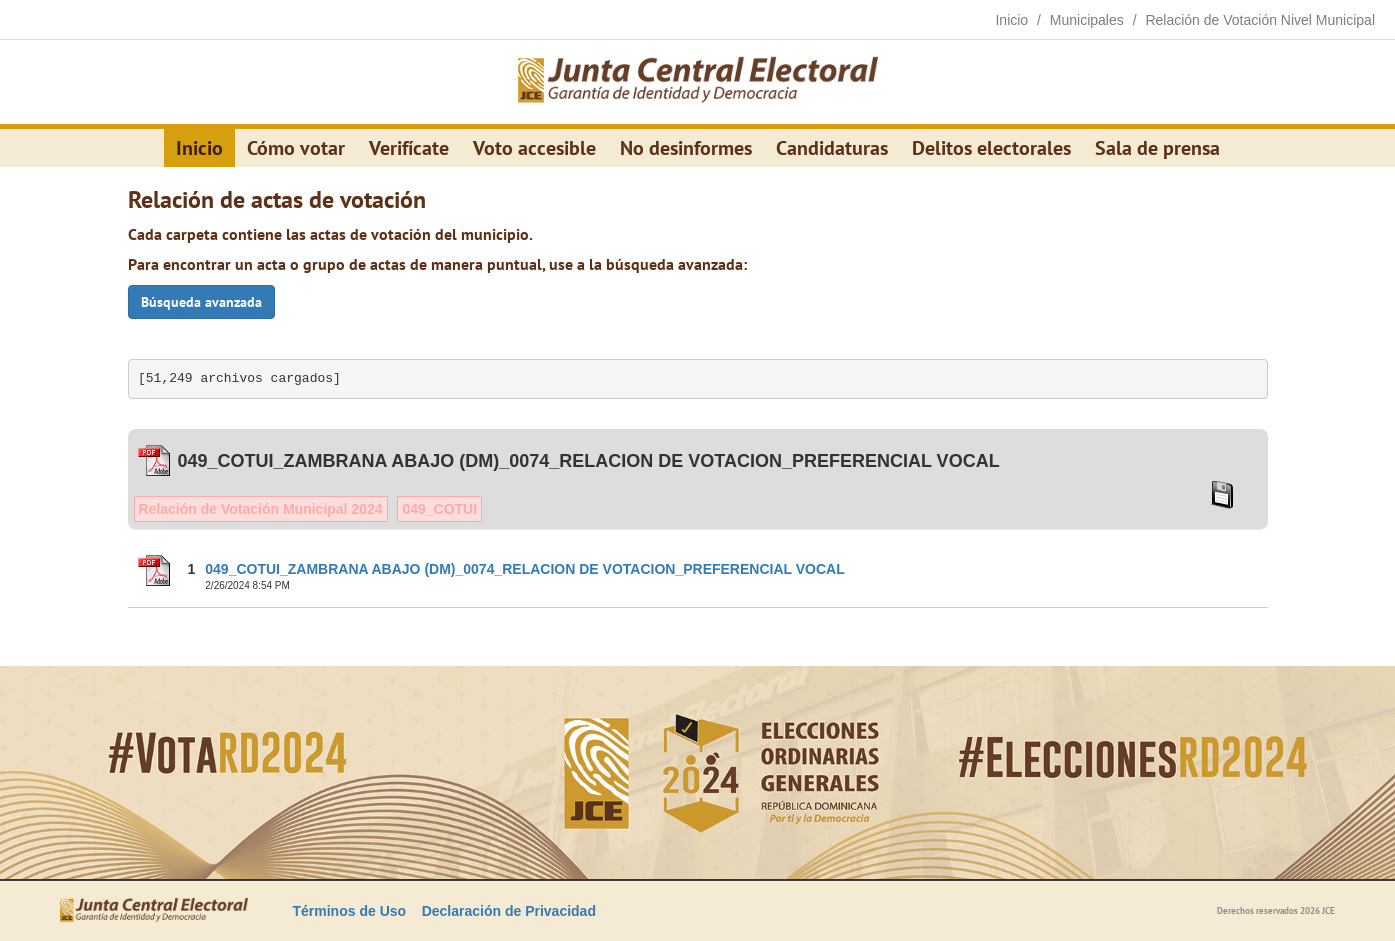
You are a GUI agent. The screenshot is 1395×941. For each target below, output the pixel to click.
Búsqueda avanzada (201, 302)
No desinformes (686, 148)
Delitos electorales (991, 148)
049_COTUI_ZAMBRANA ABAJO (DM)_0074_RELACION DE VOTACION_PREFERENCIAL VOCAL (524, 569)
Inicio (199, 148)
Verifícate (409, 148)
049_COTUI (439, 509)
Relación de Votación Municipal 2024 (261, 509)
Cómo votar (296, 148)
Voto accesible (534, 148)
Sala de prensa (1157, 148)
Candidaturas (832, 148)
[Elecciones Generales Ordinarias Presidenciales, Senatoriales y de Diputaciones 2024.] (698, 82)
